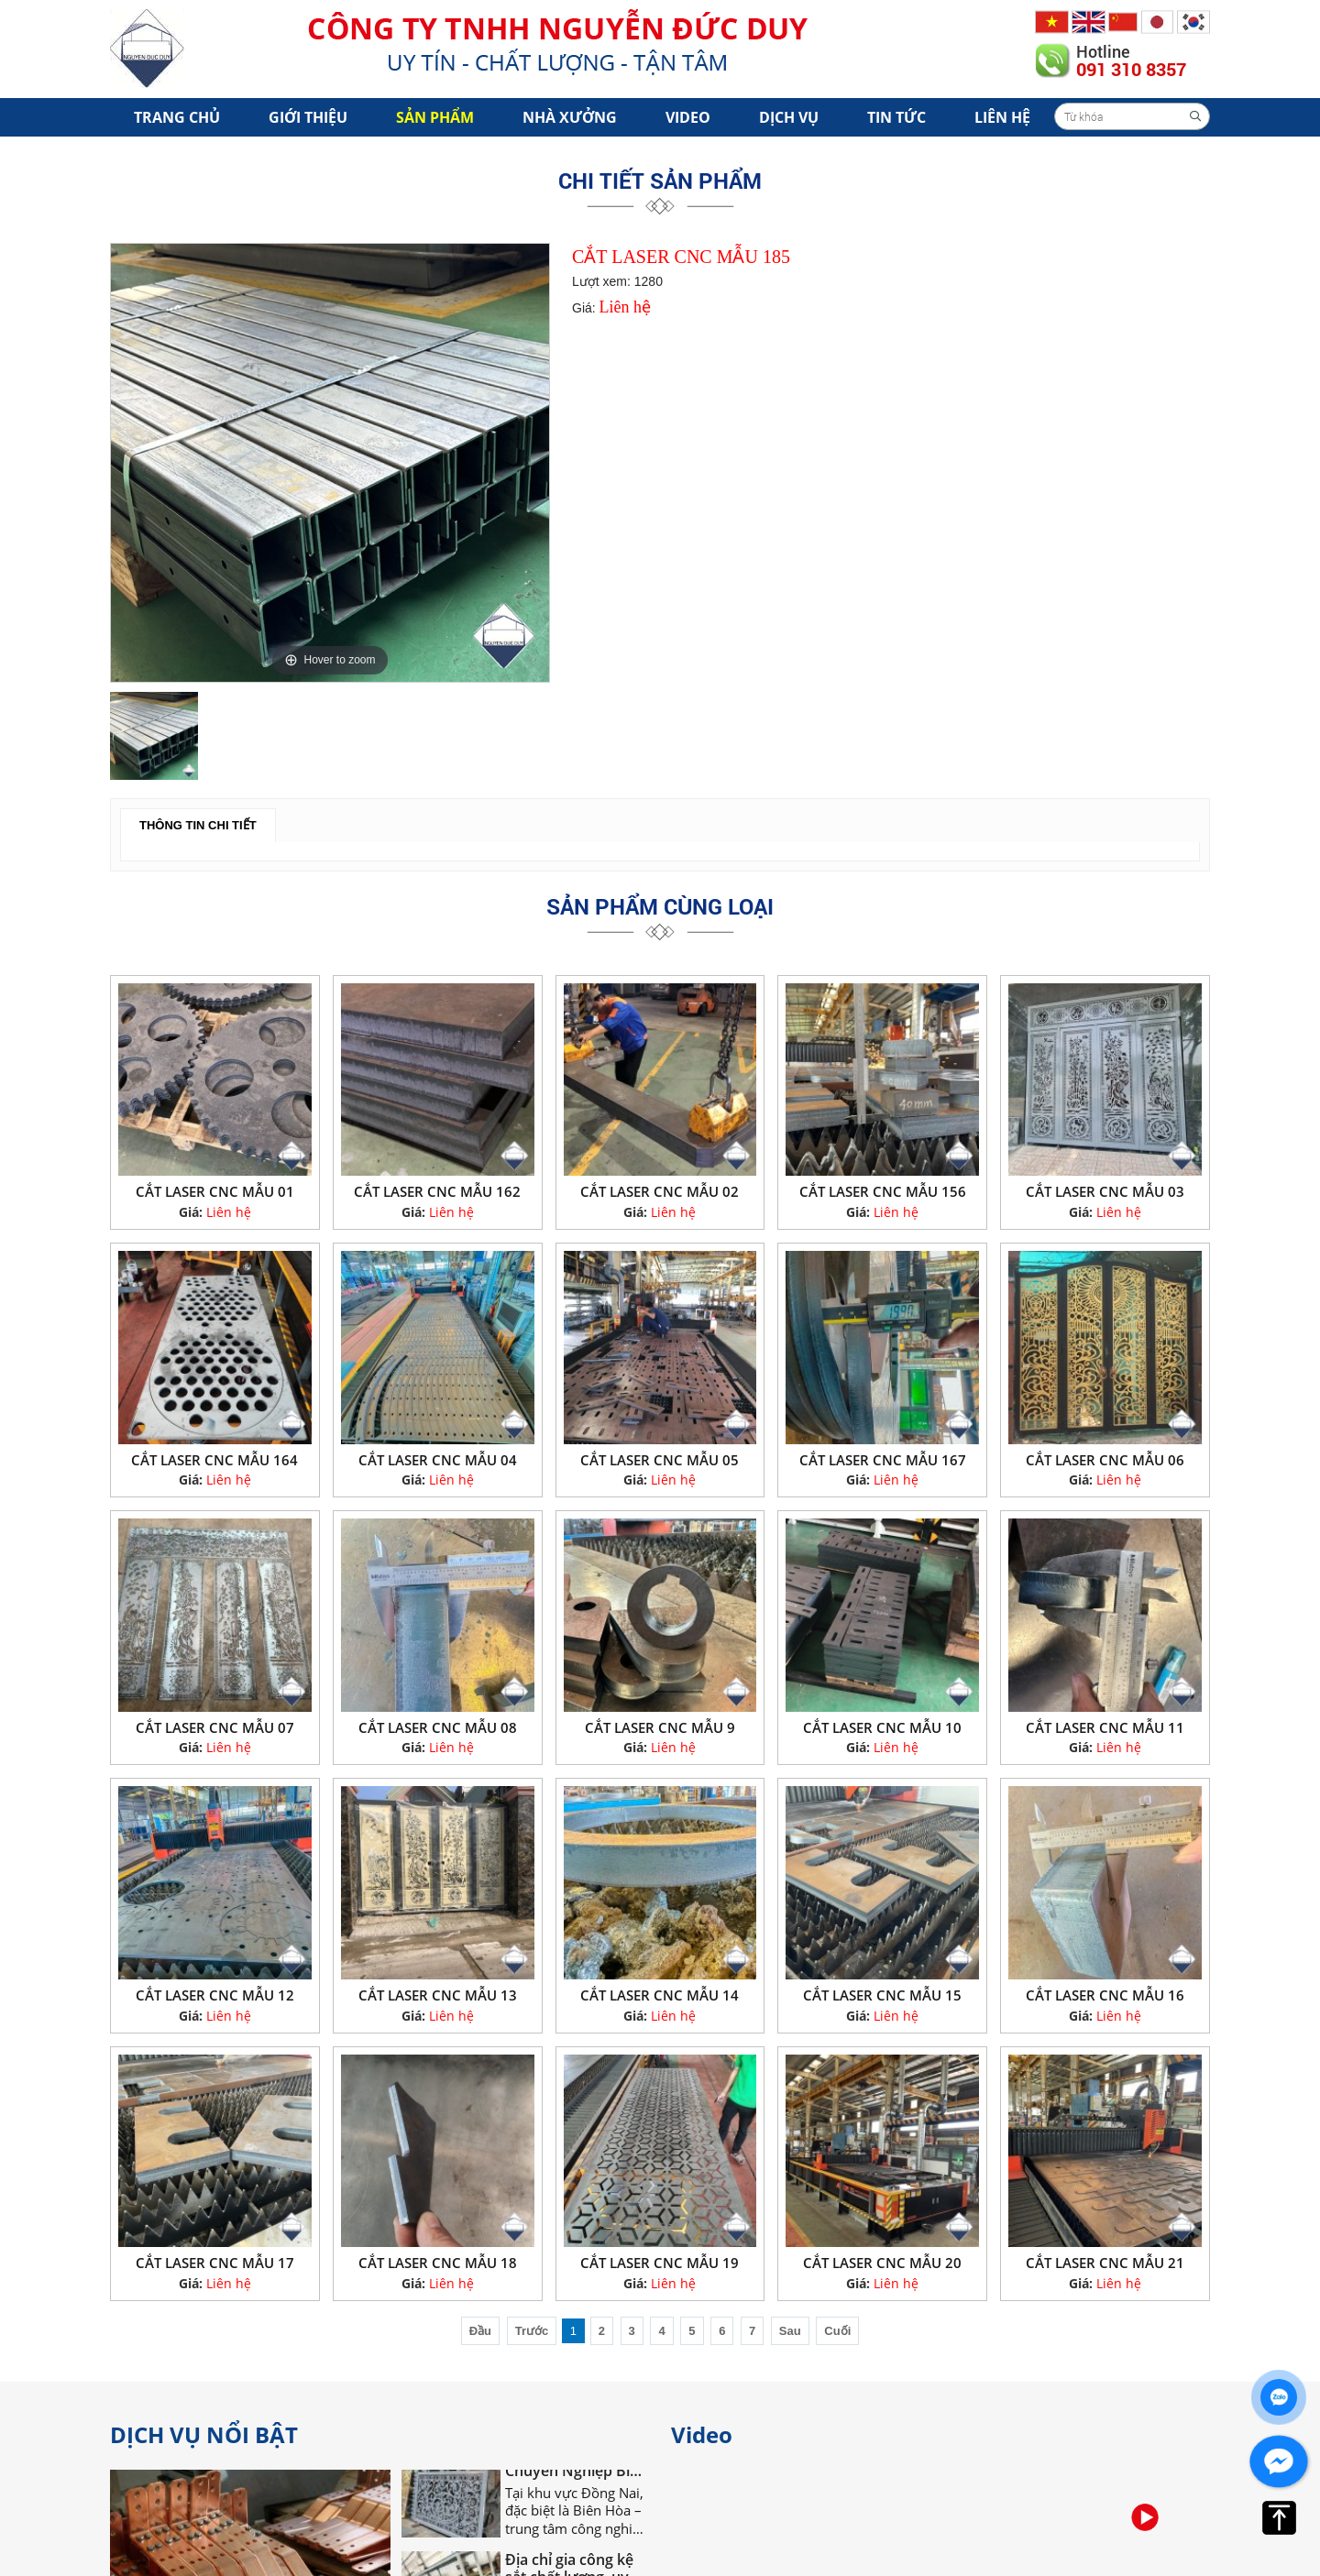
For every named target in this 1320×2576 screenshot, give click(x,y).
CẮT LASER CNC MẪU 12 (215, 1995)
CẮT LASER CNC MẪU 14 (659, 1995)
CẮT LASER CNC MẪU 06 (1105, 1460)
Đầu (480, 2331)
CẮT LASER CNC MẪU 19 (659, 2262)
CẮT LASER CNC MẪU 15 (882, 1995)
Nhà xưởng (569, 117)
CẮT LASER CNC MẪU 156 (882, 1191)
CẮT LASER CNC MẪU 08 (437, 1727)
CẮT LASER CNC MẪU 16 (1105, 1995)
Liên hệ (1002, 117)
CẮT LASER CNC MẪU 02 (659, 1191)
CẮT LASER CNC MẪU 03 (1105, 1191)
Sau (790, 2331)
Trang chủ (177, 117)
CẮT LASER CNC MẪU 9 (660, 1727)
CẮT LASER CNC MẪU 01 (215, 1191)
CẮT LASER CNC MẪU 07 (215, 1727)
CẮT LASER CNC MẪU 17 (215, 2262)
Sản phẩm (435, 117)
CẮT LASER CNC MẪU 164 (214, 1460)
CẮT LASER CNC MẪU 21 (1105, 2262)
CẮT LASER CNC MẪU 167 (882, 1460)
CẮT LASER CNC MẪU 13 (437, 1995)
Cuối (837, 2331)
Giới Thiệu (308, 117)
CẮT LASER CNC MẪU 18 (437, 2262)
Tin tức (896, 117)
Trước (532, 2331)
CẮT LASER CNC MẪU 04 (437, 1460)
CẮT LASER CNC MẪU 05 (659, 1460)
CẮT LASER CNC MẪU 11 (1105, 1727)
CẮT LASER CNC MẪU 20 (882, 2262)
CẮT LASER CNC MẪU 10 (882, 1727)
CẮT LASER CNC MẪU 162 (437, 1191)
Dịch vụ (789, 117)
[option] (330, 463)
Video (688, 117)
